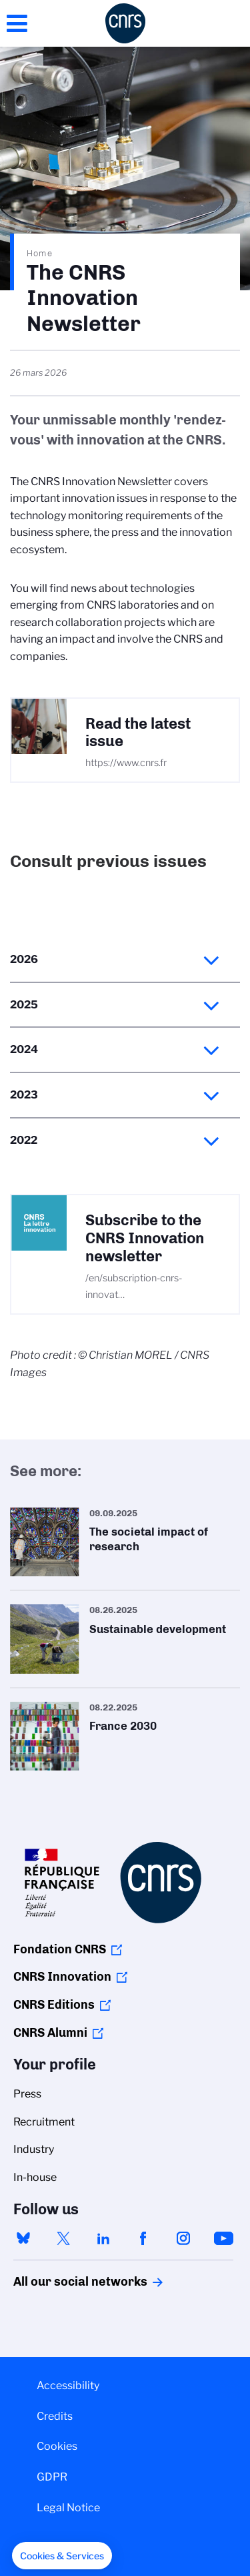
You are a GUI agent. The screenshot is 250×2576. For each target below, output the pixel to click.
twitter (63, 2238)
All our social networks (66, 2281)
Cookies (57, 2446)
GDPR (52, 2477)
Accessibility (68, 2385)
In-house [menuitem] (35, 2177)
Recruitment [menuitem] (44, 2122)
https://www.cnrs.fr (126, 763)
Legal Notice (68, 2507)
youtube (223, 2238)
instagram (183, 2238)
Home (40, 253)
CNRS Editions (54, 2004)
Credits (55, 2416)
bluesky (23, 2238)
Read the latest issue (138, 733)
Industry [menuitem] (33, 2149)
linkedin (103, 2238)
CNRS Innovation (62, 1976)
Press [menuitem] (27, 2093)
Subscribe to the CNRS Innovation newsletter (144, 1238)
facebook (143, 2238)
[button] (62, 2556)
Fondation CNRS (59, 1949)
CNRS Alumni (50, 2032)
